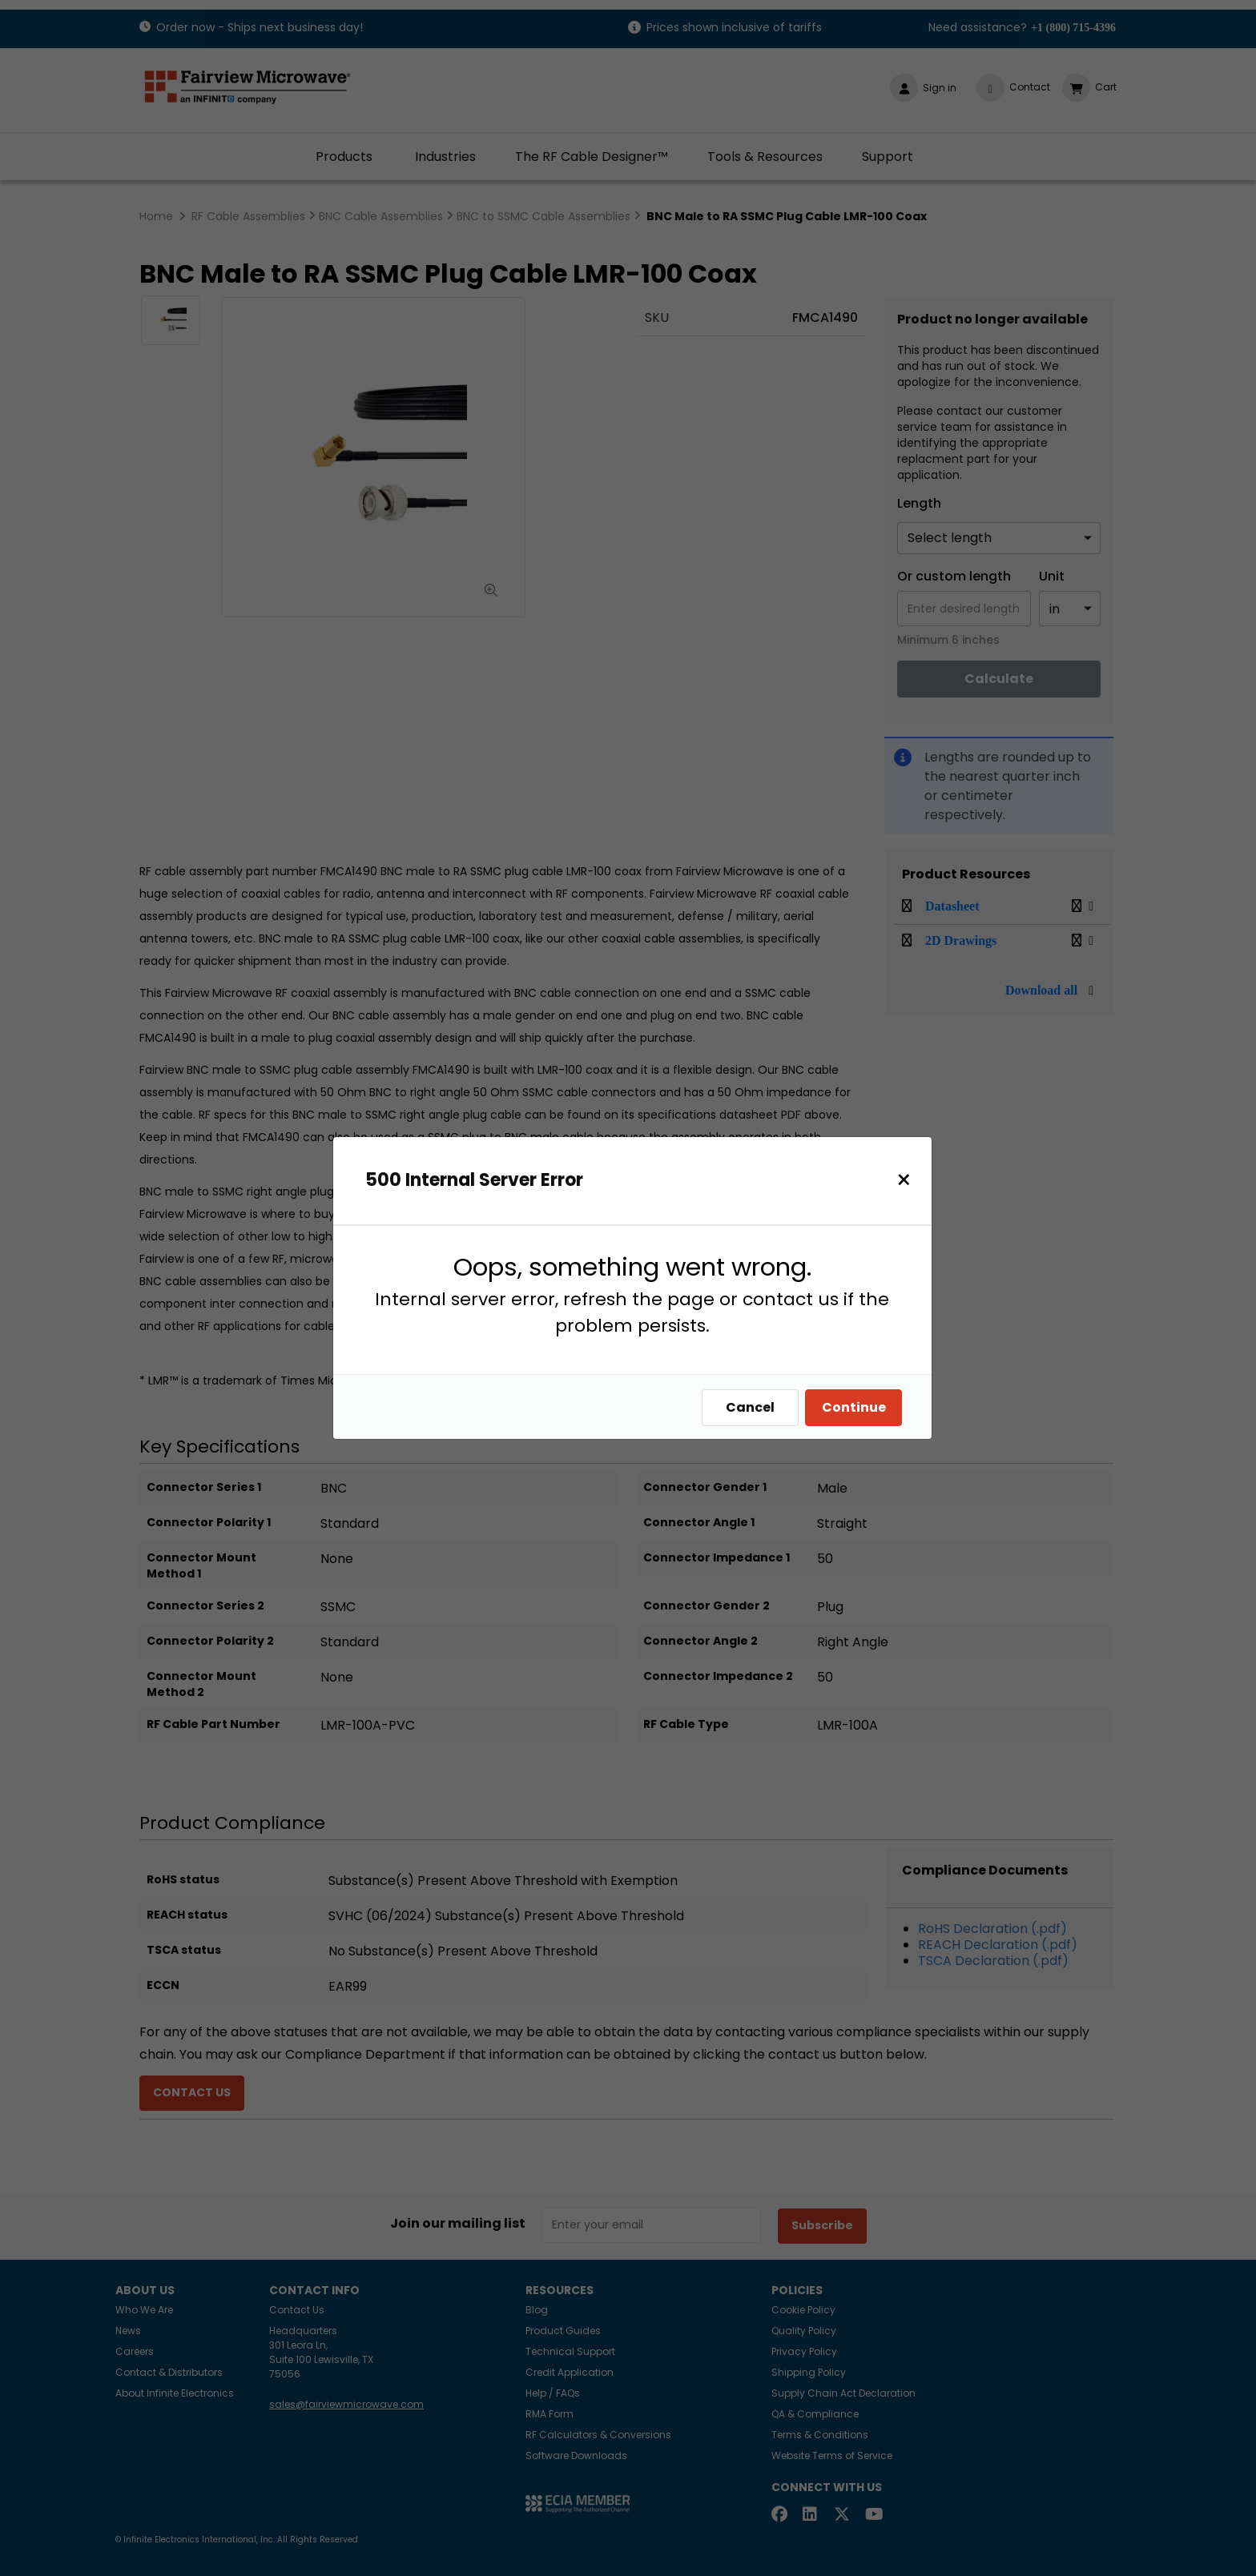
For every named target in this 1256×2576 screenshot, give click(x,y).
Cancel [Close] (750, 1407)
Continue (854, 1407)
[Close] (904, 1180)
